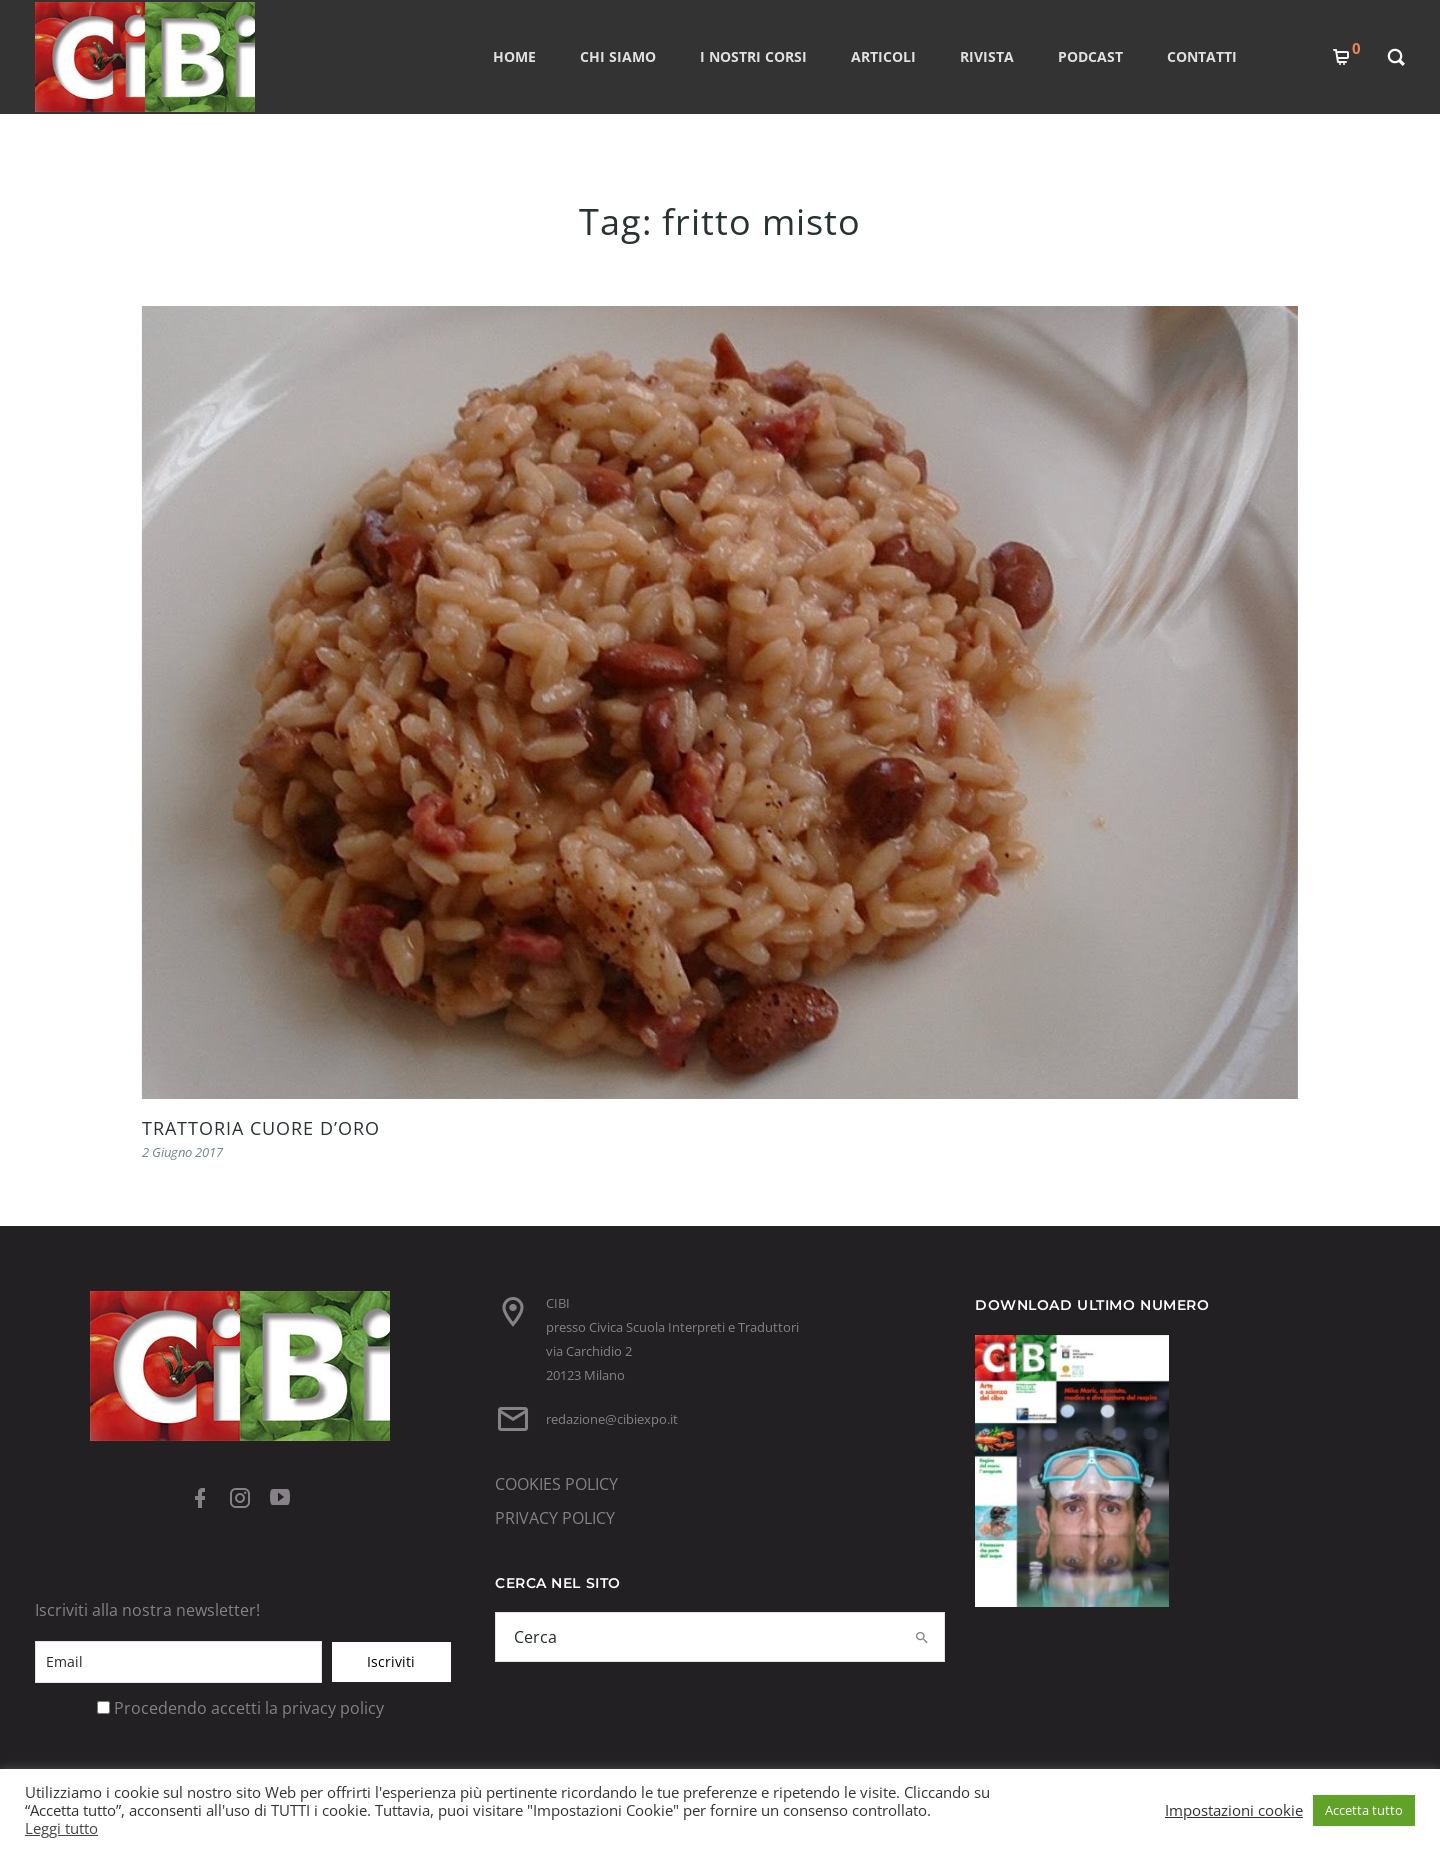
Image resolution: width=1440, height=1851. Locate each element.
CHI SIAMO (618, 56)
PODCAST (1090, 56)
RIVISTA (987, 56)
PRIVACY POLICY (555, 1518)
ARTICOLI (883, 56)
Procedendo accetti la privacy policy (249, 1708)
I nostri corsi (753, 56)
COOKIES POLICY (556, 1484)
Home (514, 56)
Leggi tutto (61, 1828)
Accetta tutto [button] (1364, 1810)
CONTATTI (1202, 56)
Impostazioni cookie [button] (1234, 1810)
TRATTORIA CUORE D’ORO (261, 1128)
